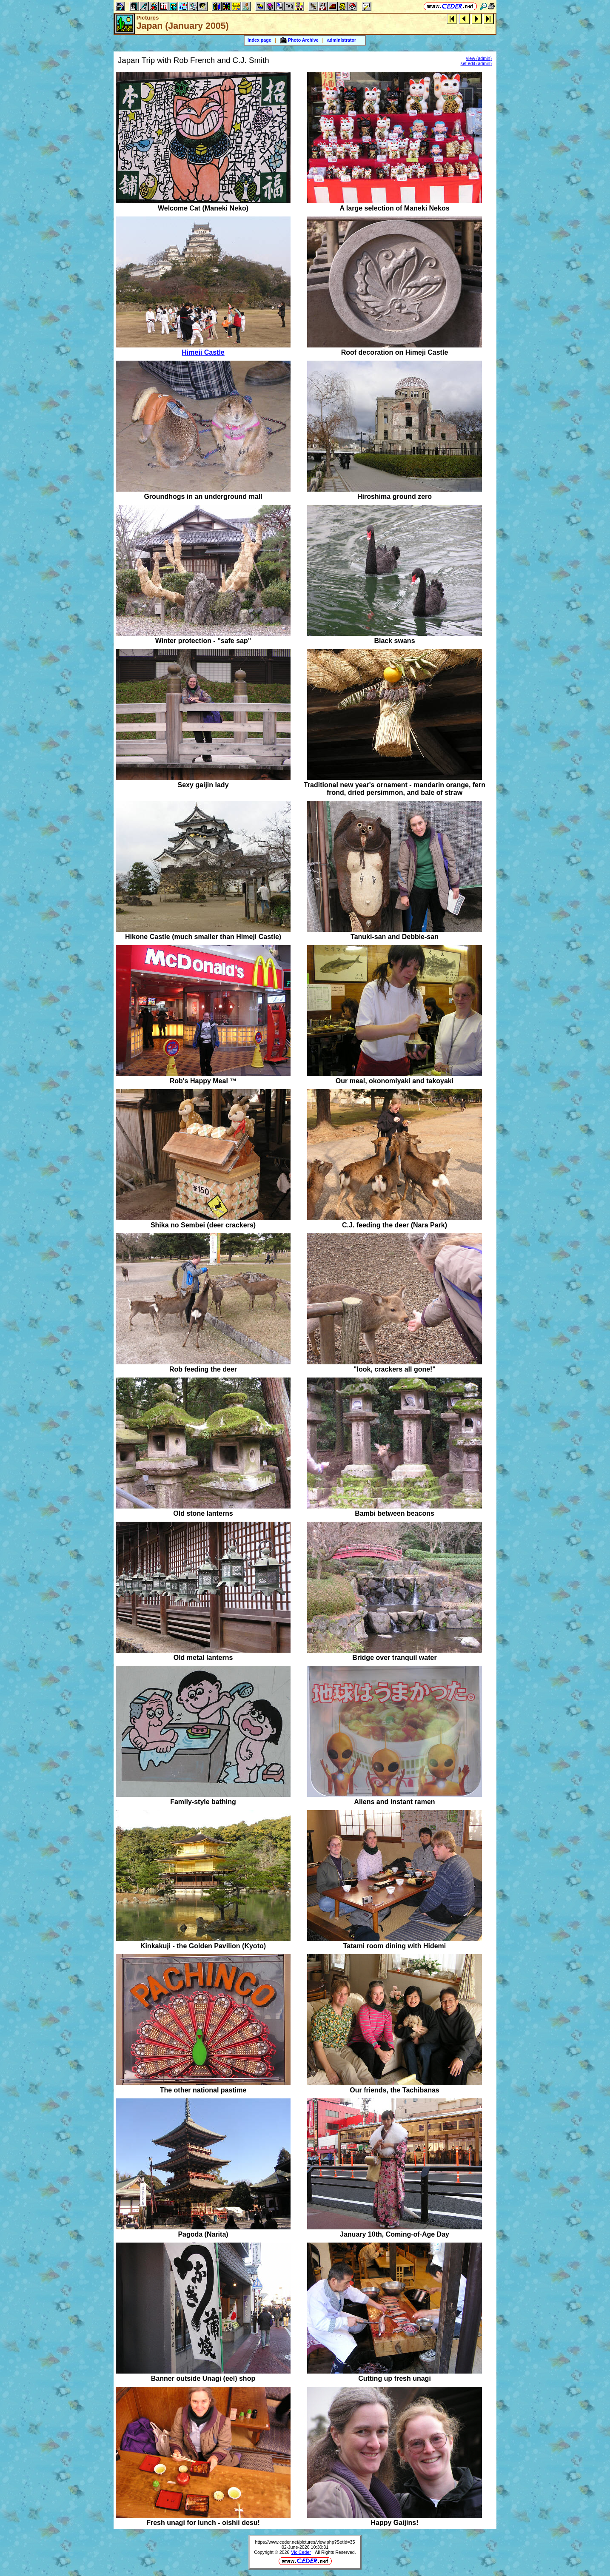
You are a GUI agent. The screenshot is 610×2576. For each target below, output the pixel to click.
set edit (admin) (476, 63)
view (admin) (479, 58)
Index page (259, 40)
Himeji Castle (203, 352)
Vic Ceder (301, 2552)
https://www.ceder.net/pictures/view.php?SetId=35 (305, 2542)
